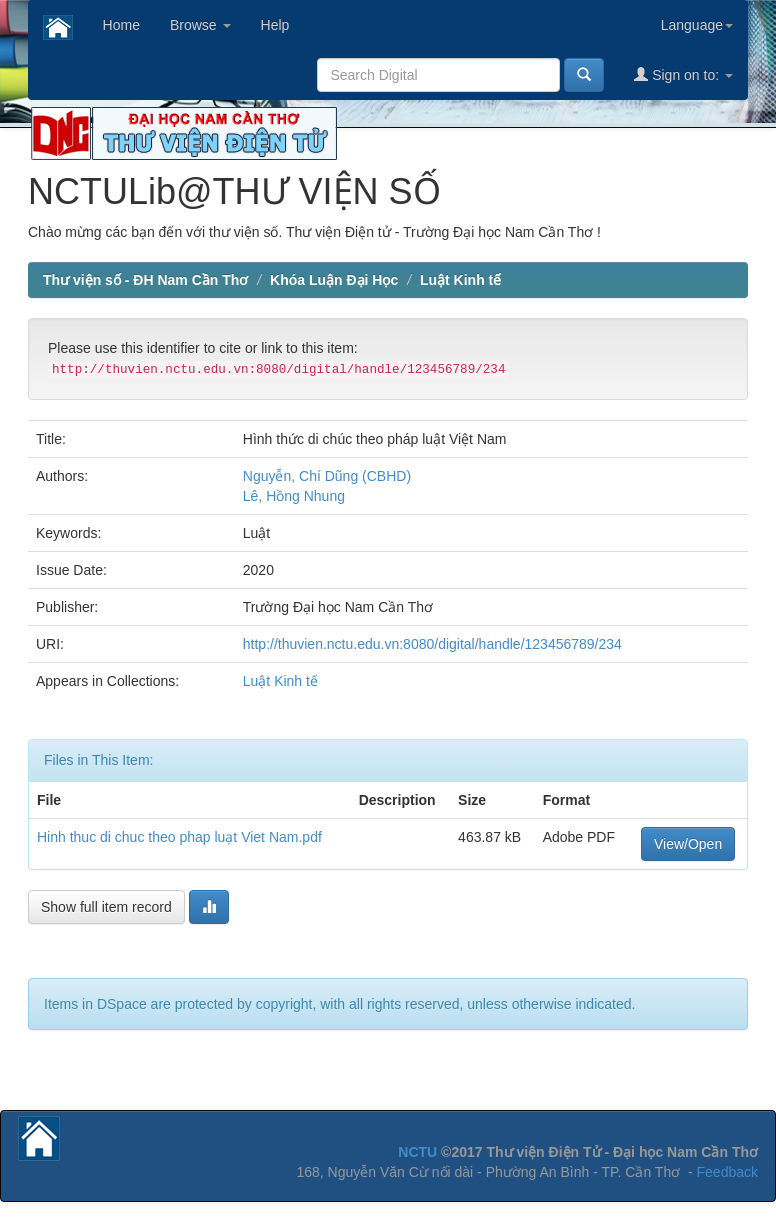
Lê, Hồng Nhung (294, 496)
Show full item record (106, 907)
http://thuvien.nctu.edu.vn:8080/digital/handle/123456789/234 (432, 644)
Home (121, 25)
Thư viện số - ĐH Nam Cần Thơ (145, 280)
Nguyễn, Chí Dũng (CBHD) (327, 476)
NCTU (417, 1152)
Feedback (727, 1172)
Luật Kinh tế (460, 280)
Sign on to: (683, 74)
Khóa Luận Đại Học (334, 280)
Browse (200, 25)
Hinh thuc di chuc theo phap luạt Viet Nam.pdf (179, 837)
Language (697, 25)
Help (275, 25)
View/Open (688, 844)
